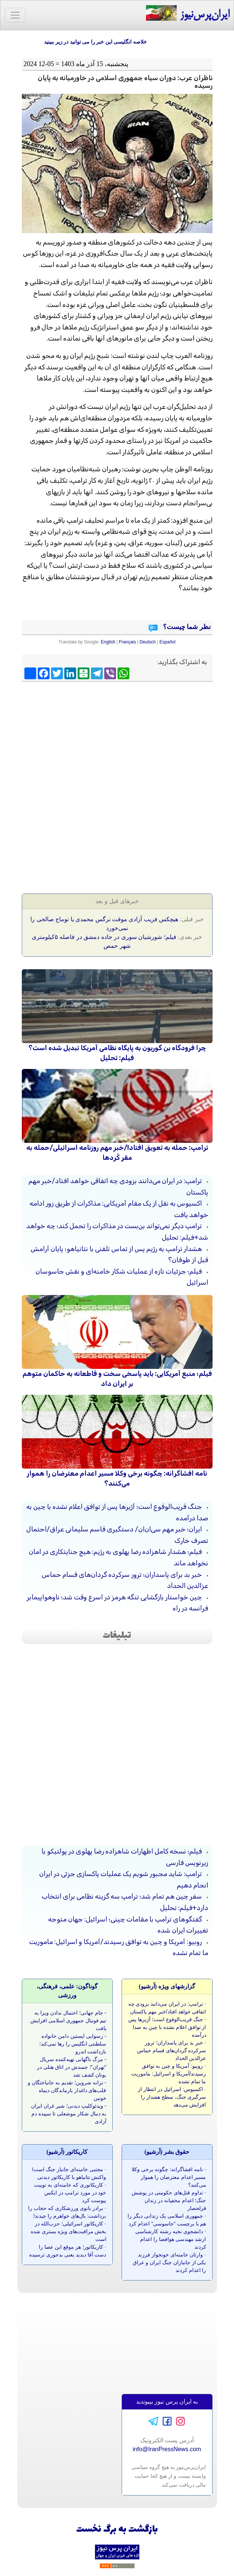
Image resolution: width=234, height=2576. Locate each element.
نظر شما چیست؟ (186, 627)
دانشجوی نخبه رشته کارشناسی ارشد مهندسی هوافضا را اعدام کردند (170, 2239)
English (108, 642)
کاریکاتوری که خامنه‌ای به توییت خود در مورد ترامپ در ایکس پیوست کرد (70, 2192)
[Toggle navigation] (15, 15)
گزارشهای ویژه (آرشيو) (167, 1986)
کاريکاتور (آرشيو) (67, 2152)
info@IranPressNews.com (167, 2449)
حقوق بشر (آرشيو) (167, 2152)
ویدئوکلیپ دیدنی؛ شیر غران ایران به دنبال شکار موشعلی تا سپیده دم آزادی (68, 2113)
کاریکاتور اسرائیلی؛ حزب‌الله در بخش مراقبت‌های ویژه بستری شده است (68, 2231)
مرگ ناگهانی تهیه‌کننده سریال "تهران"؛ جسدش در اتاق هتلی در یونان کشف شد (71, 2067)
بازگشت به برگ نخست (117, 2529)
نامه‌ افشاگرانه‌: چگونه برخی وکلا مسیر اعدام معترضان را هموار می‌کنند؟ (169, 2177)
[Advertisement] (117, 738)
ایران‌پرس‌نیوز (187, 13)
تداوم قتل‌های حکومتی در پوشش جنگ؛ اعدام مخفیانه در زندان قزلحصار (169, 2200)
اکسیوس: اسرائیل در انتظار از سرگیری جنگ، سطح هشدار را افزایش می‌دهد (172, 2097)
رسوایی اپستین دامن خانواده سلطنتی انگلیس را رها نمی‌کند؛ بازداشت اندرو (72, 2043)
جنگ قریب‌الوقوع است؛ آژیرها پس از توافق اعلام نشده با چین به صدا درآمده (167, 2027)
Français (127, 642)
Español (167, 642)
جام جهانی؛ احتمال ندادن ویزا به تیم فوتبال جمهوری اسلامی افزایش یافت (68, 2020)
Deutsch (148, 642)
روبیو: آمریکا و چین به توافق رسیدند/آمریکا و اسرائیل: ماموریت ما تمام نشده (168, 2073)
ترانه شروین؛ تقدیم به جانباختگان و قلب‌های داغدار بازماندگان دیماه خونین (67, 2090)
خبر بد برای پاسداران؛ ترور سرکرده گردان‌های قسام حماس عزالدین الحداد (171, 2050)
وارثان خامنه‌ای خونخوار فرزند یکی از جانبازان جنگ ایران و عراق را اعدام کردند (169, 2262)
